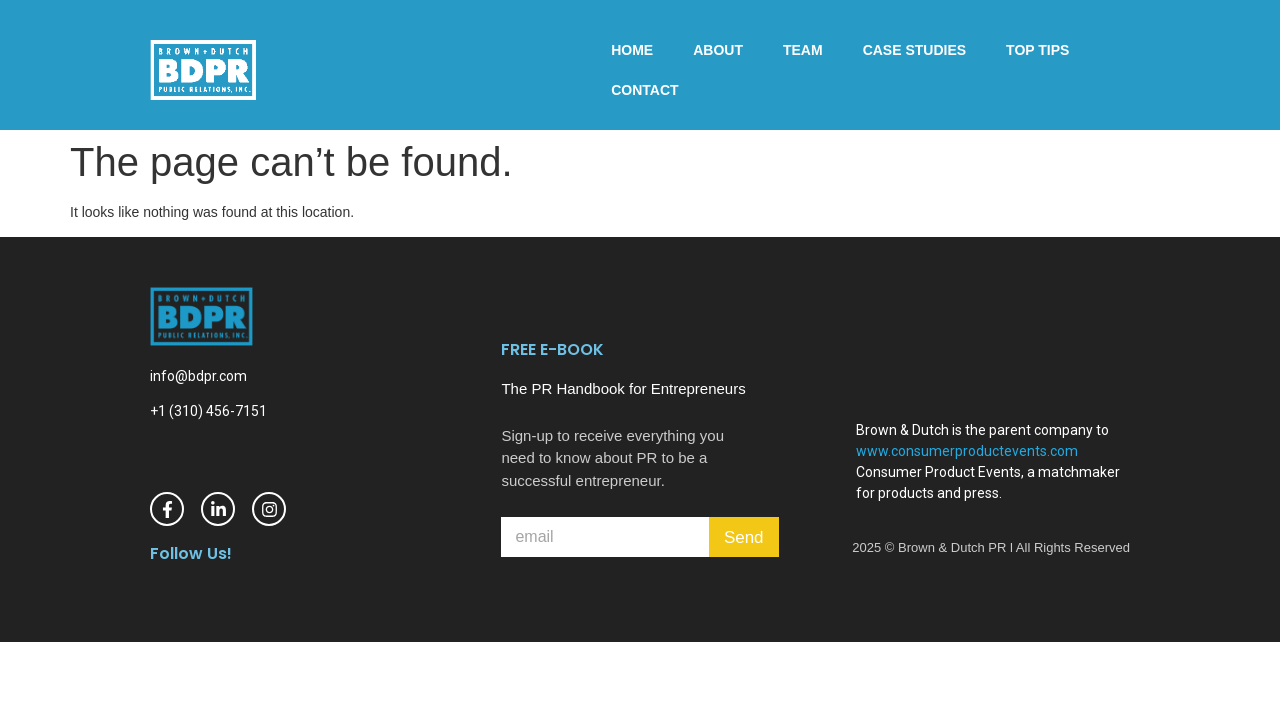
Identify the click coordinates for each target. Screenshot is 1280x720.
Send (744, 537)
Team (803, 50)
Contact (644, 90)
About (718, 50)
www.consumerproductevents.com (967, 451)
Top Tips (1037, 50)
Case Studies (914, 50)
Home (632, 50)
